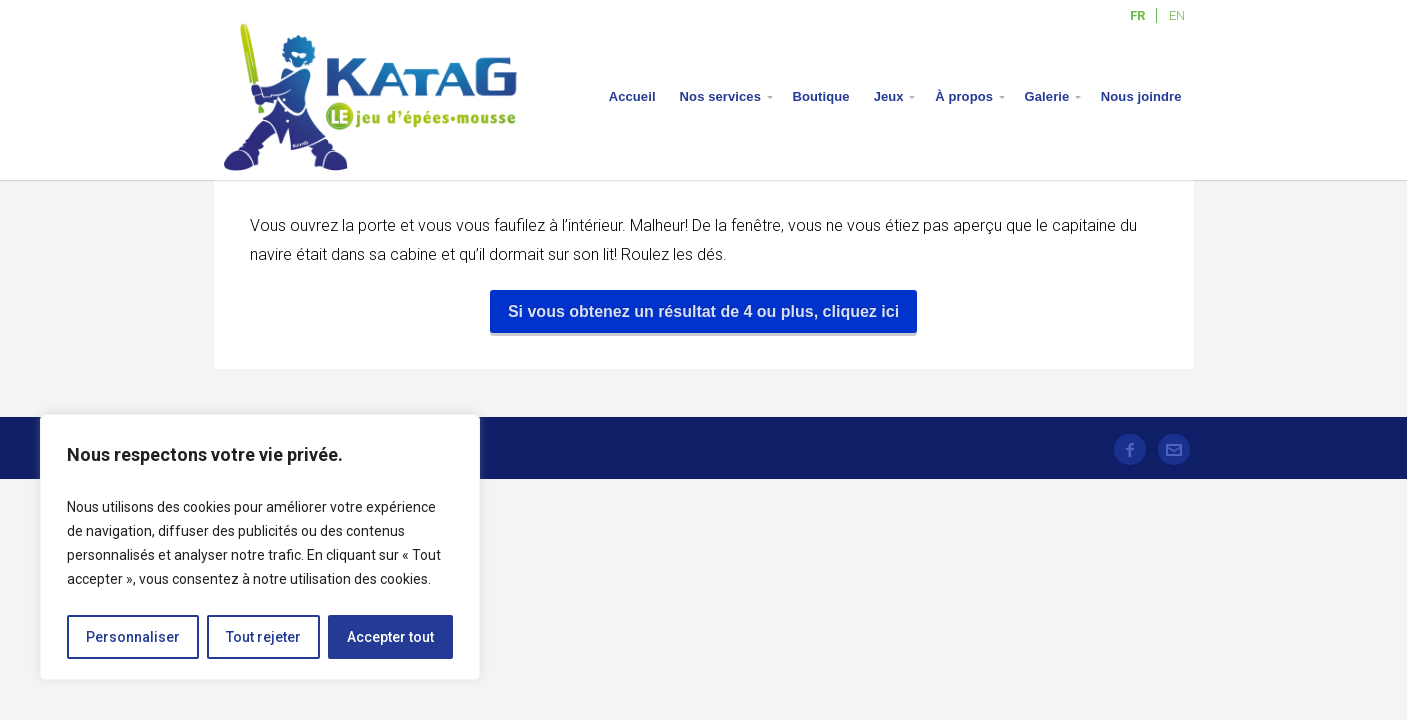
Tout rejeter (263, 637)
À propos (964, 96)
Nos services (720, 96)
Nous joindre (1141, 96)
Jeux (889, 96)
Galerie (1047, 96)
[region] (260, 547)
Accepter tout (390, 637)
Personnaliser (133, 637)
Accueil (632, 96)
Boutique (821, 96)
